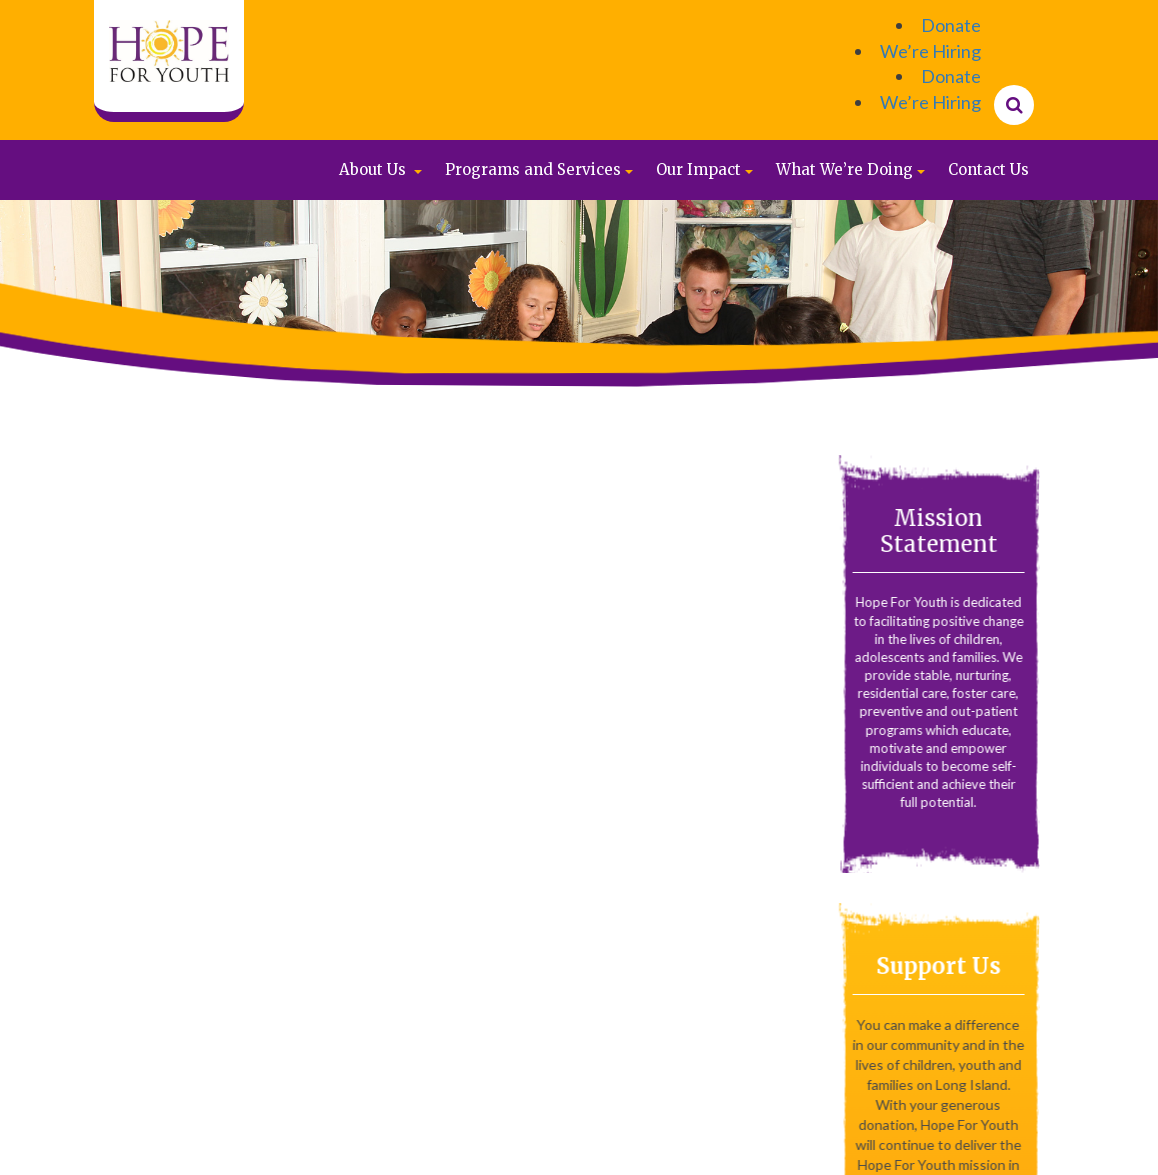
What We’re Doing (844, 169)
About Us (372, 169)
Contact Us (988, 169)
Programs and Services (533, 169)
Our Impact (698, 169)
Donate (951, 25)
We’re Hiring (930, 51)
